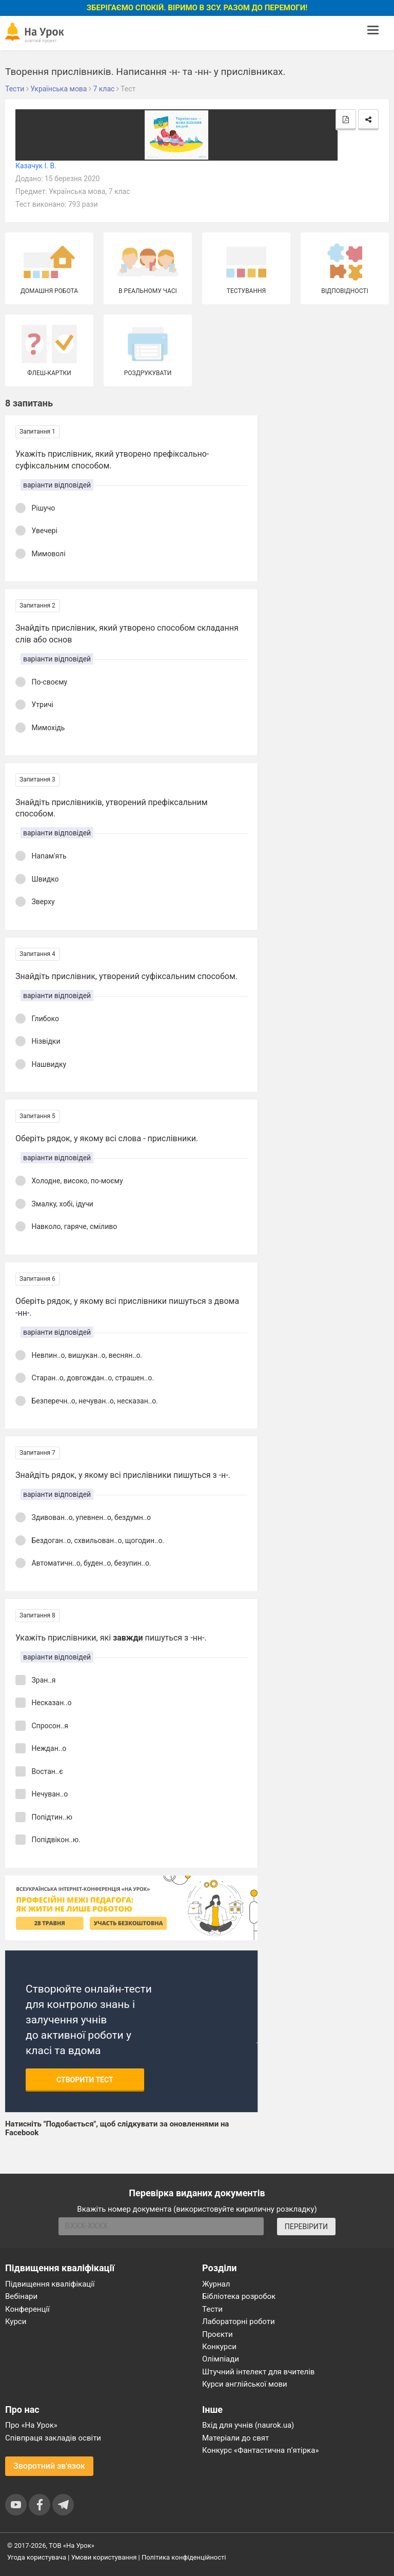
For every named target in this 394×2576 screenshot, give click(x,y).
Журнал (216, 2284)
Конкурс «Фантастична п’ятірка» (260, 2450)
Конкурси (219, 2346)
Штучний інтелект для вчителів (258, 2371)
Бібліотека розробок (238, 2296)
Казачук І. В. (35, 166)
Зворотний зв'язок (49, 2466)
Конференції (27, 2309)
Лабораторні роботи (238, 2321)
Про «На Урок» (31, 2425)
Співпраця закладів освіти (53, 2438)
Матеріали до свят (235, 2438)
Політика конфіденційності (184, 2557)
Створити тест (84, 2080)
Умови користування (104, 2557)
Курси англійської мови (244, 2384)
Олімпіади (220, 2359)
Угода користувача (36, 2557)
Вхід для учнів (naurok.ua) (248, 2425)
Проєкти (217, 2334)
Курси (15, 2321)
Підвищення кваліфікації (50, 2284)
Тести (212, 2309)
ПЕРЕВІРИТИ (306, 2226)
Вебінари (21, 2296)
